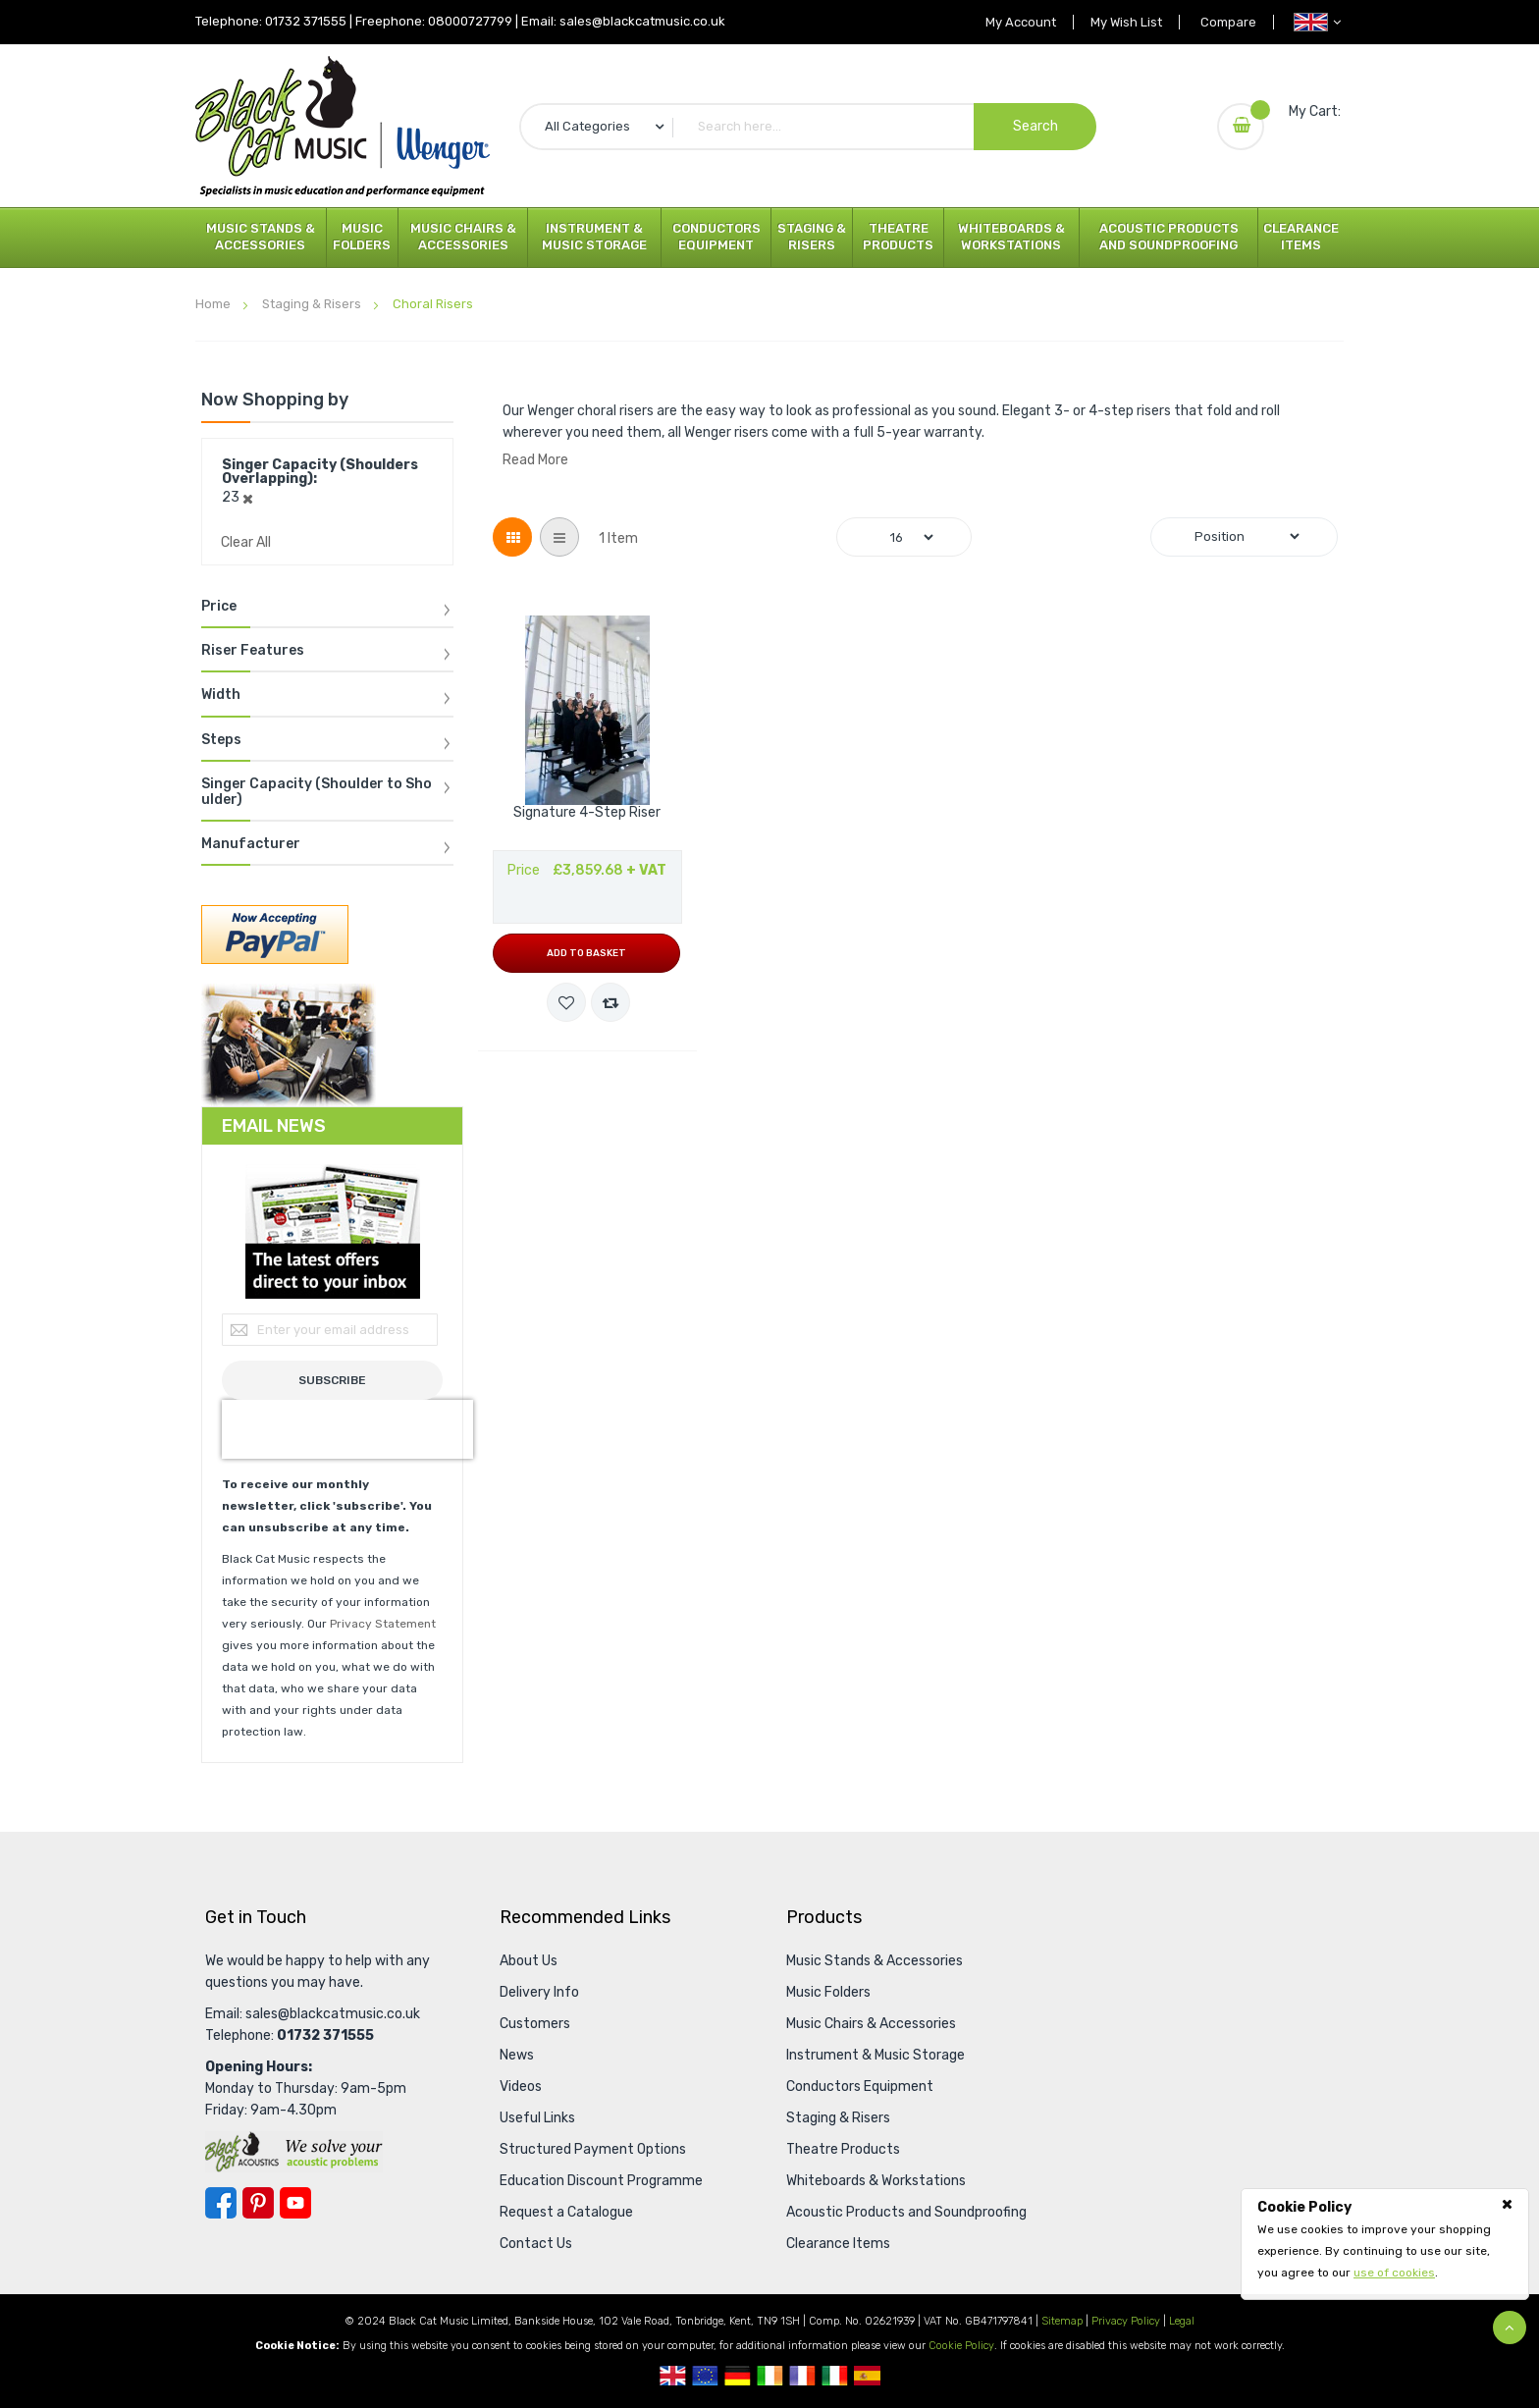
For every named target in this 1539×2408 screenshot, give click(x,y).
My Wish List (1118, 22)
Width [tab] (220, 695)
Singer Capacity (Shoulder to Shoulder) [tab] (316, 791)
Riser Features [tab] (252, 651)
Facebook (221, 2203)
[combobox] (807, 126)
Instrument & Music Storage (594, 236)
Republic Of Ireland (770, 2375)
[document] (1384, 2240)
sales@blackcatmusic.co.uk (642, 21)
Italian (835, 2375)
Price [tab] (219, 607)
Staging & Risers (811, 236)
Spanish (867, 2375)
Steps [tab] (221, 740)
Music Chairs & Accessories (463, 236)
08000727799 (470, 21)
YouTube (295, 2203)
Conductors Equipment (716, 236)
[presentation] (347, 1429)
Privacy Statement (383, 1624)
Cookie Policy (961, 2345)
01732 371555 (305, 21)
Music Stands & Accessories (260, 236)
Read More (535, 460)
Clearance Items (1301, 236)
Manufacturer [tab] (250, 844)
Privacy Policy (1125, 2321)
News (517, 2055)
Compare (1225, 22)
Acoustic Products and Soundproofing (1169, 236)
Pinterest (258, 2203)
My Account (1007, 22)
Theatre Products (898, 236)
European (705, 2375)
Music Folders (362, 236)
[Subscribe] (332, 1380)
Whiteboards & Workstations (1011, 236)
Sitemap (1062, 2321)
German (737, 2375)
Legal (1181, 2321)
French (802, 2375)
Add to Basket (586, 953)
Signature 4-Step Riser (587, 813)
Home (214, 303)
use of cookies (1394, 2272)
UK (673, 2375)
